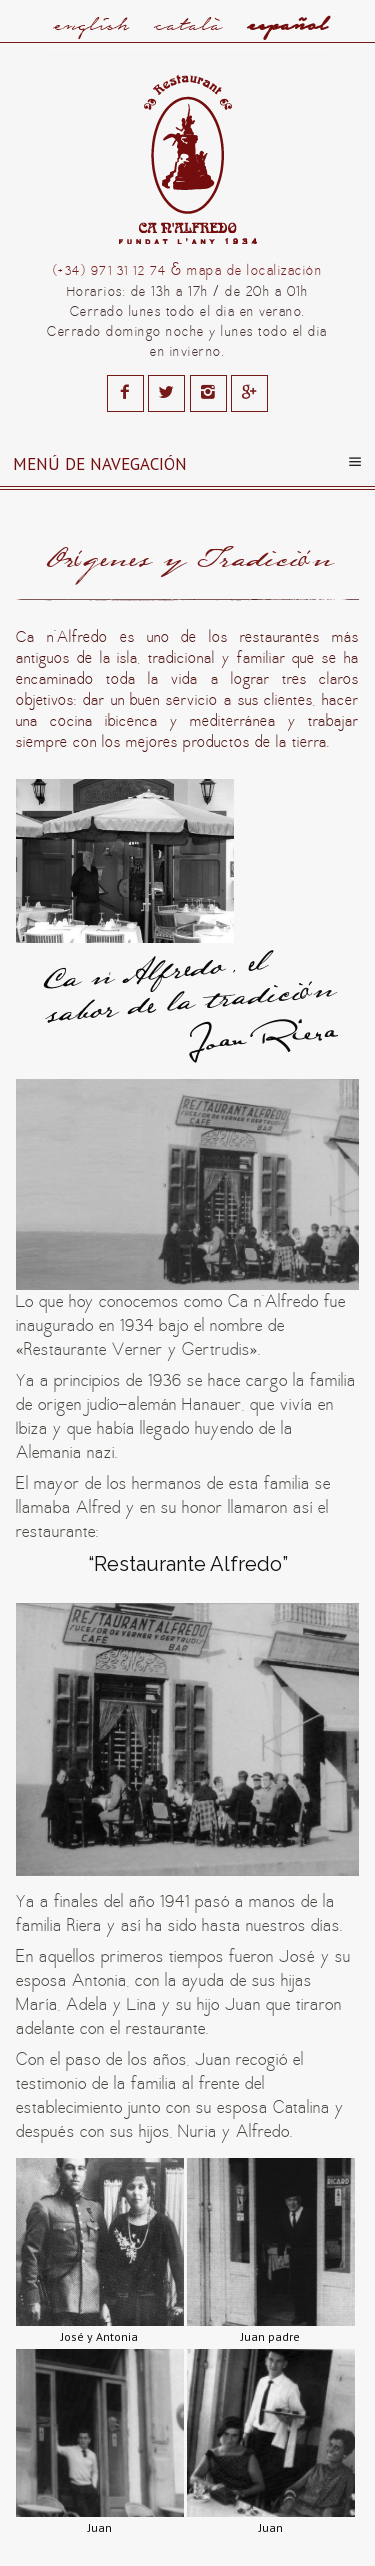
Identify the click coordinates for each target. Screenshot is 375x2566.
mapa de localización (254, 271)
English (91, 25)
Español (287, 25)
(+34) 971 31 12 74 (110, 271)
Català (188, 25)
